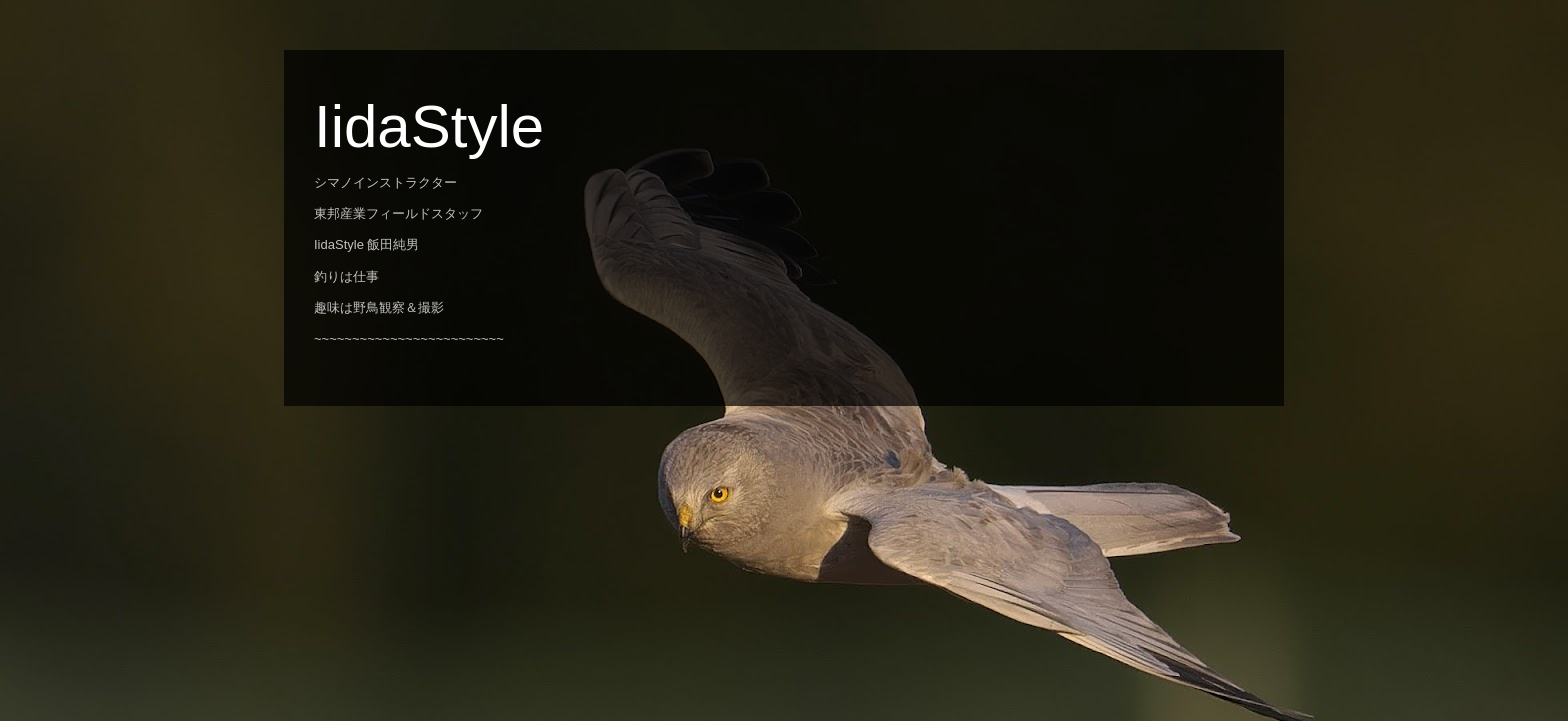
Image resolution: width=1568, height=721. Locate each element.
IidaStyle (429, 126)
